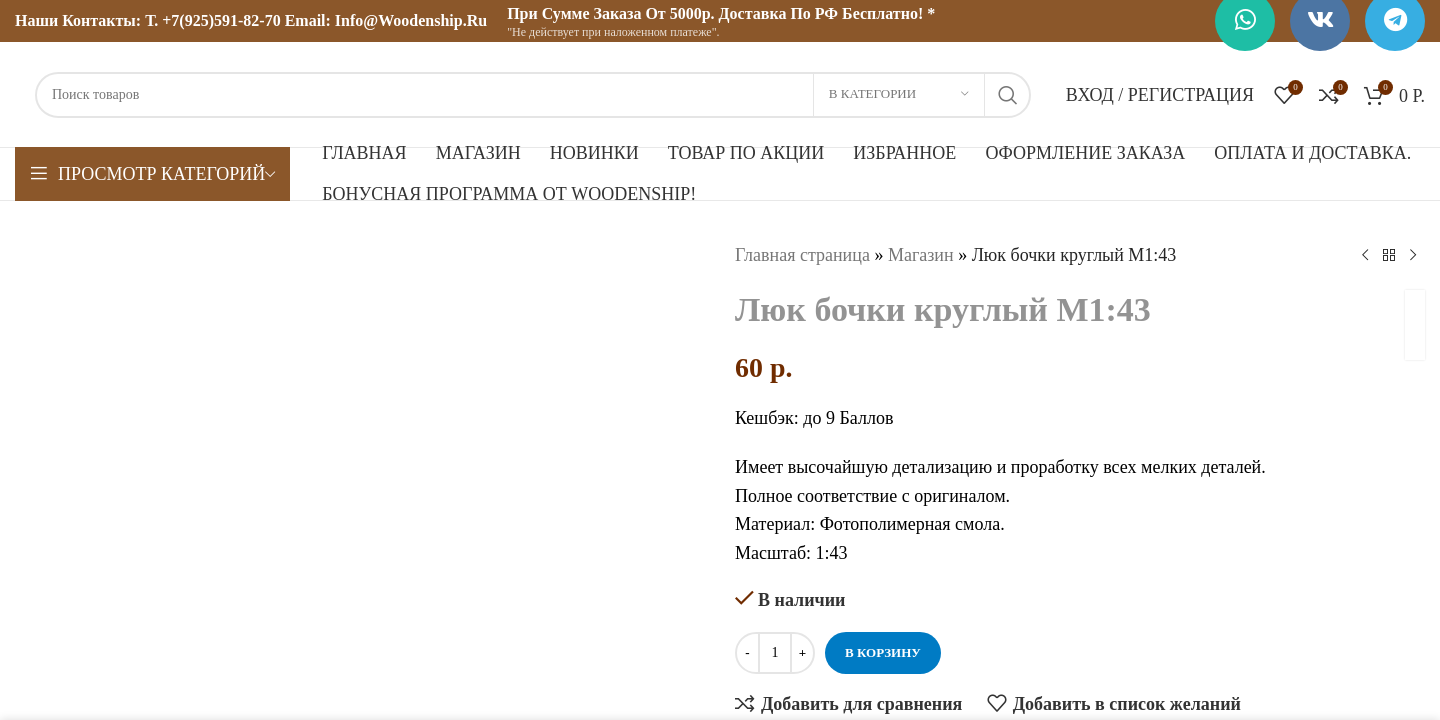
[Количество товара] (775, 653)
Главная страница (802, 255)
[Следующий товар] (1413, 255)
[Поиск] (533, 95)
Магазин (921, 255)
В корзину (883, 652)
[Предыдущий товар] (1365, 255)
